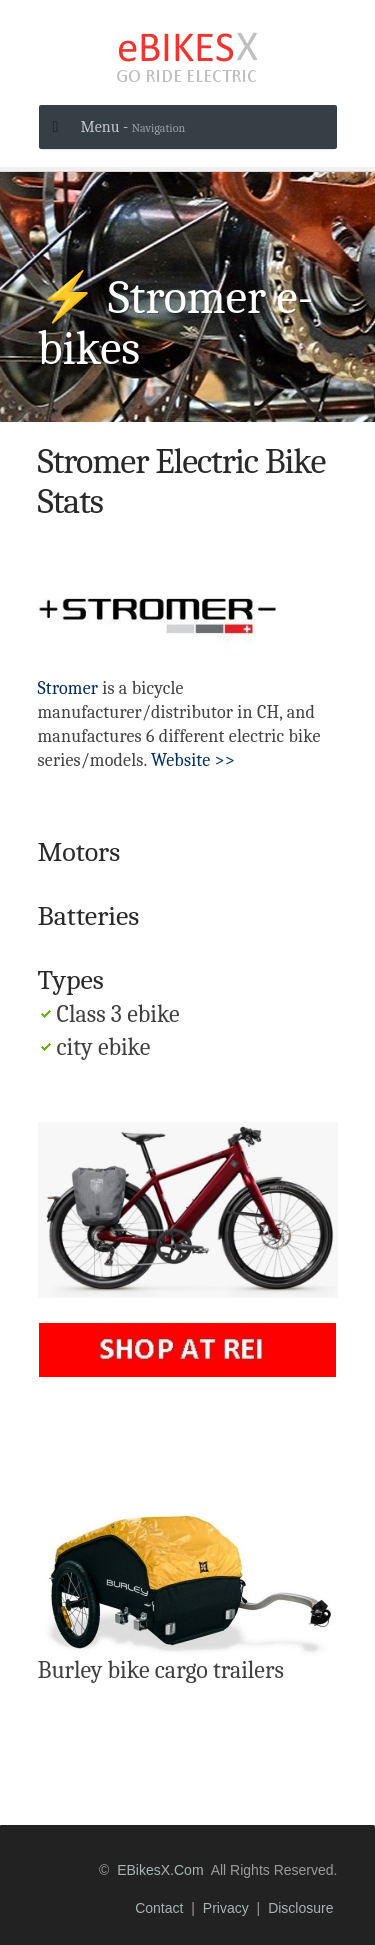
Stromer (68, 688)
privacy (226, 1908)
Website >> (193, 760)
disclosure (300, 1908)
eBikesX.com (160, 1870)
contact (159, 1908)
